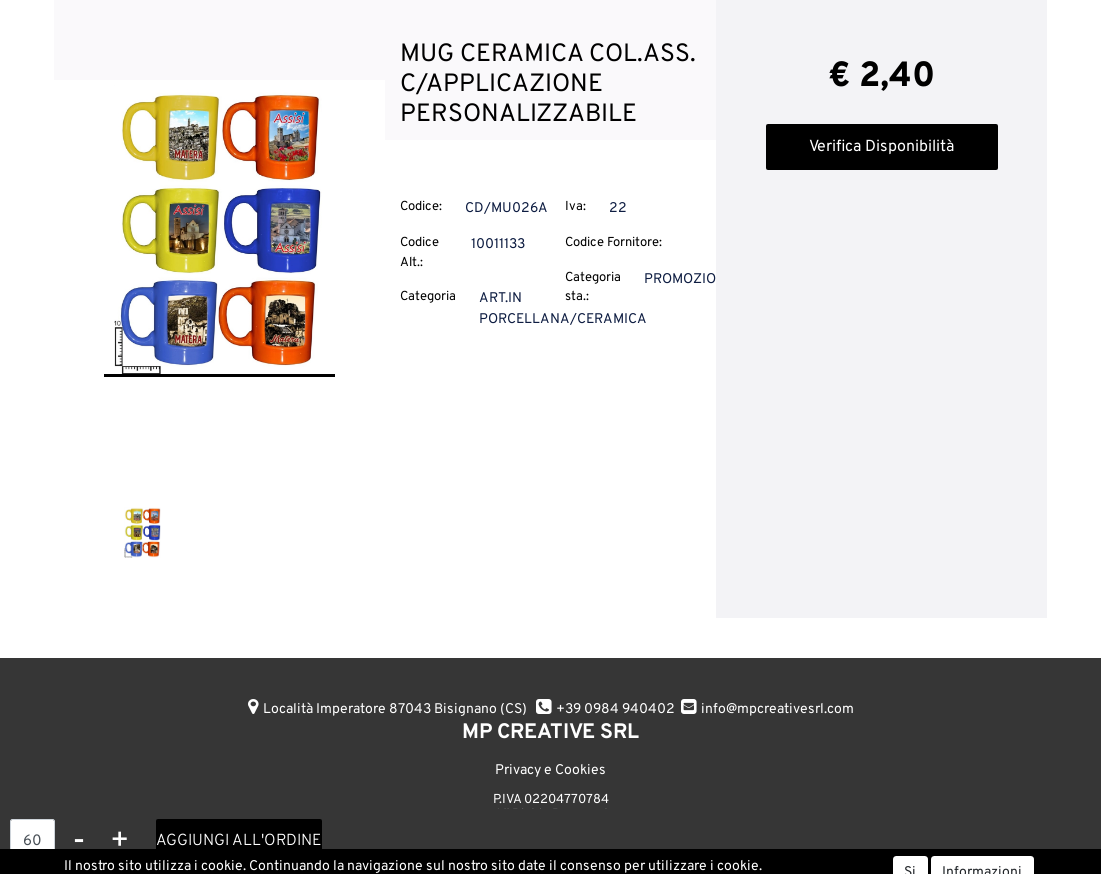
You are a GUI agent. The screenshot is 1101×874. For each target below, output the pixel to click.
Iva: (575, 207)
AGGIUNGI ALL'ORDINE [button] (239, 841)
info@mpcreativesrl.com (777, 709)
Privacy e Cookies (550, 770)
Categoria (428, 297)
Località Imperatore (395, 709)
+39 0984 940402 (615, 709)
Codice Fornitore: (613, 243)
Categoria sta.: (593, 288)
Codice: (421, 207)
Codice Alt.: (419, 253)
